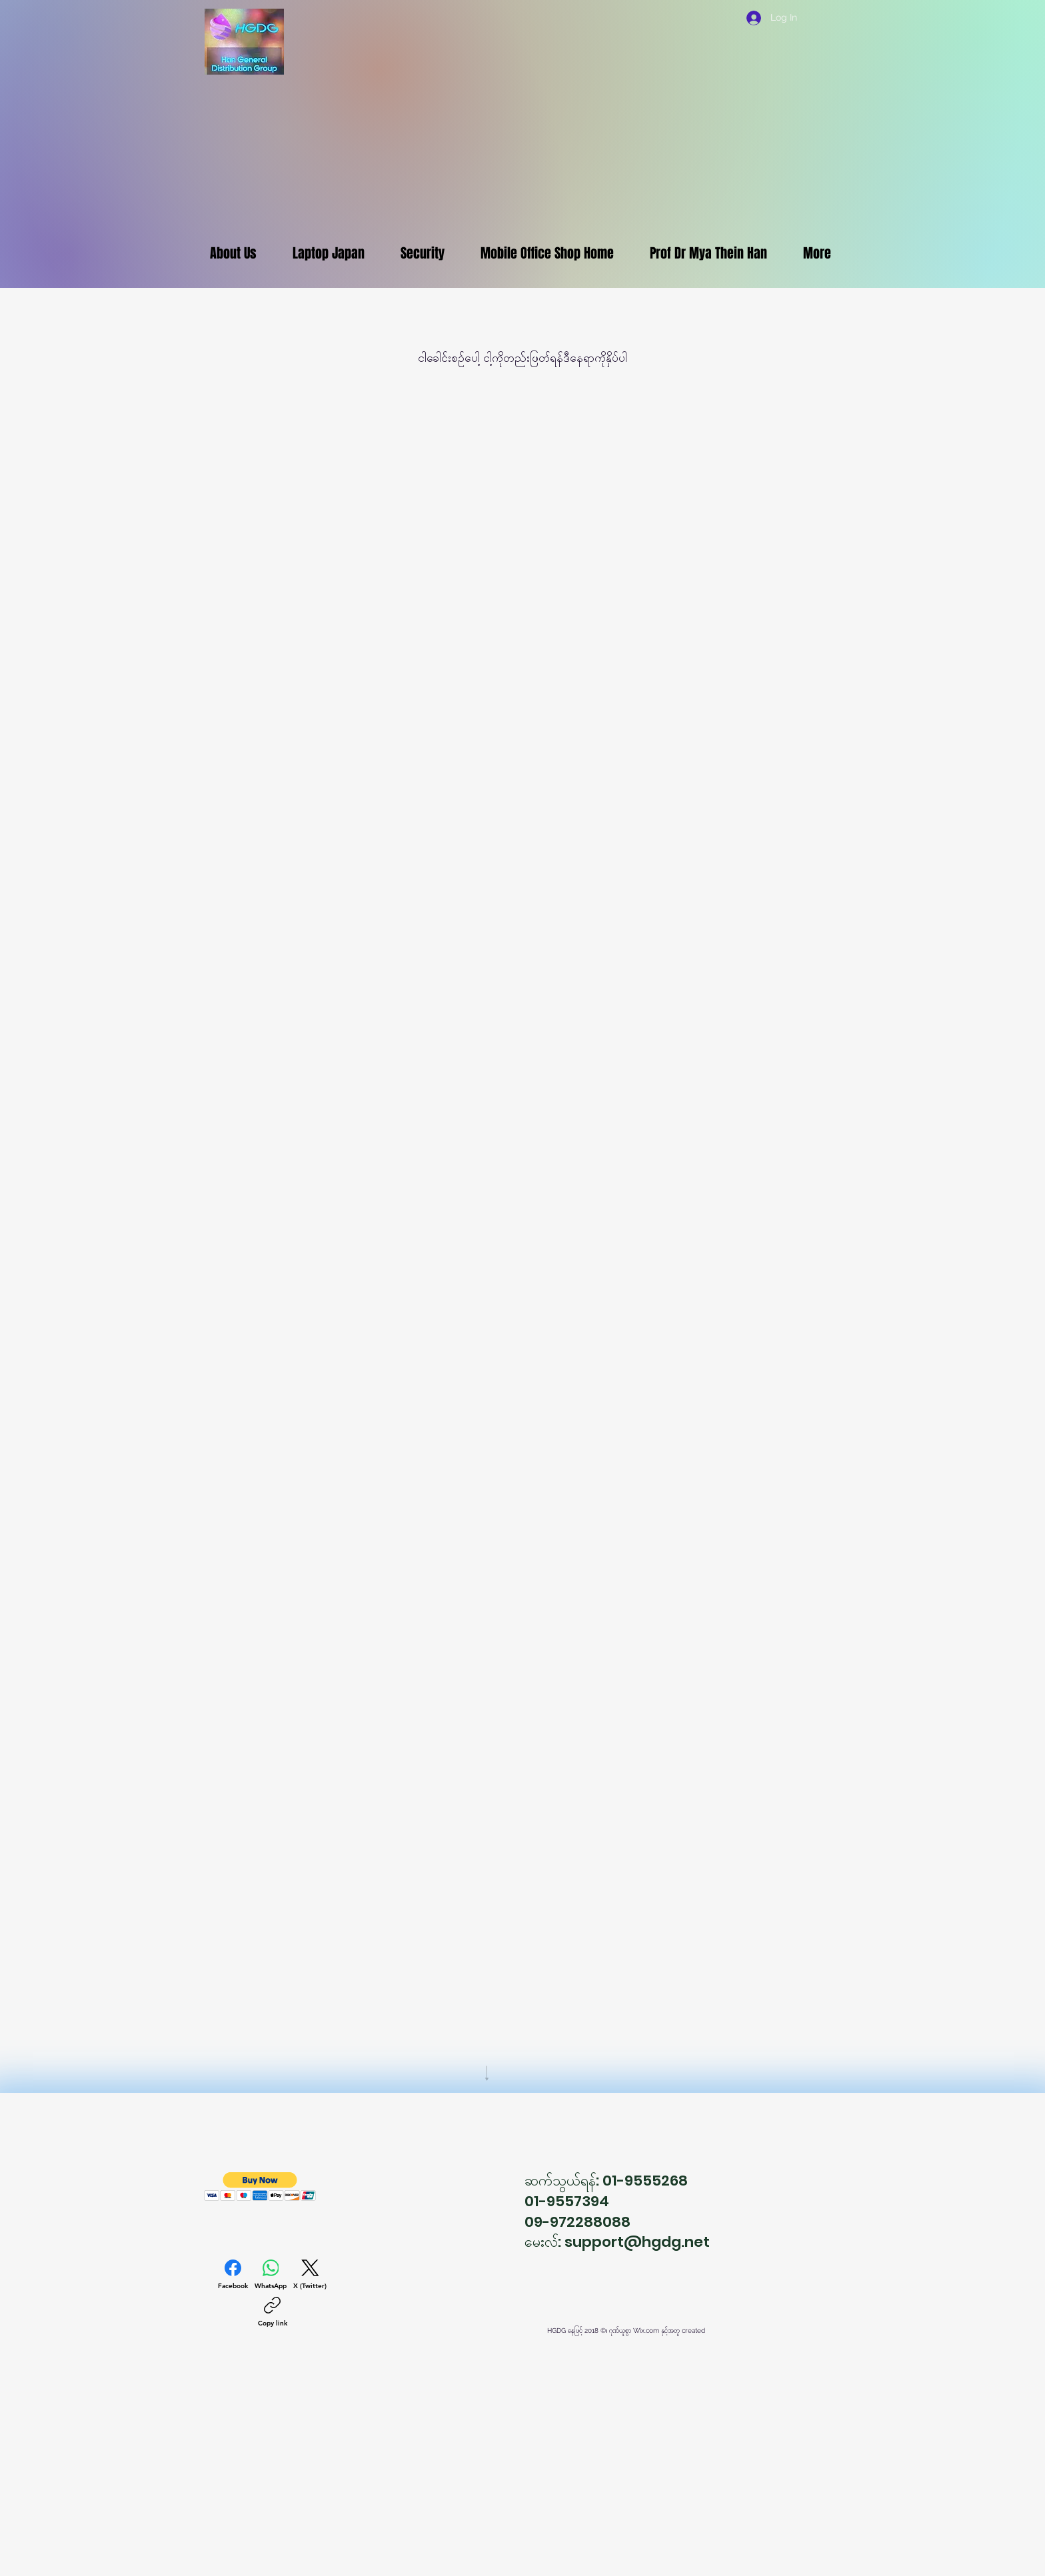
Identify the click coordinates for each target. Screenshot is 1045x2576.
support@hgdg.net (637, 2242)
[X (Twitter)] (310, 2274)
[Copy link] (272, 2312)
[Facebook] (233, 2274)
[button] (260, 2186)
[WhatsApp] (271, 2274)
